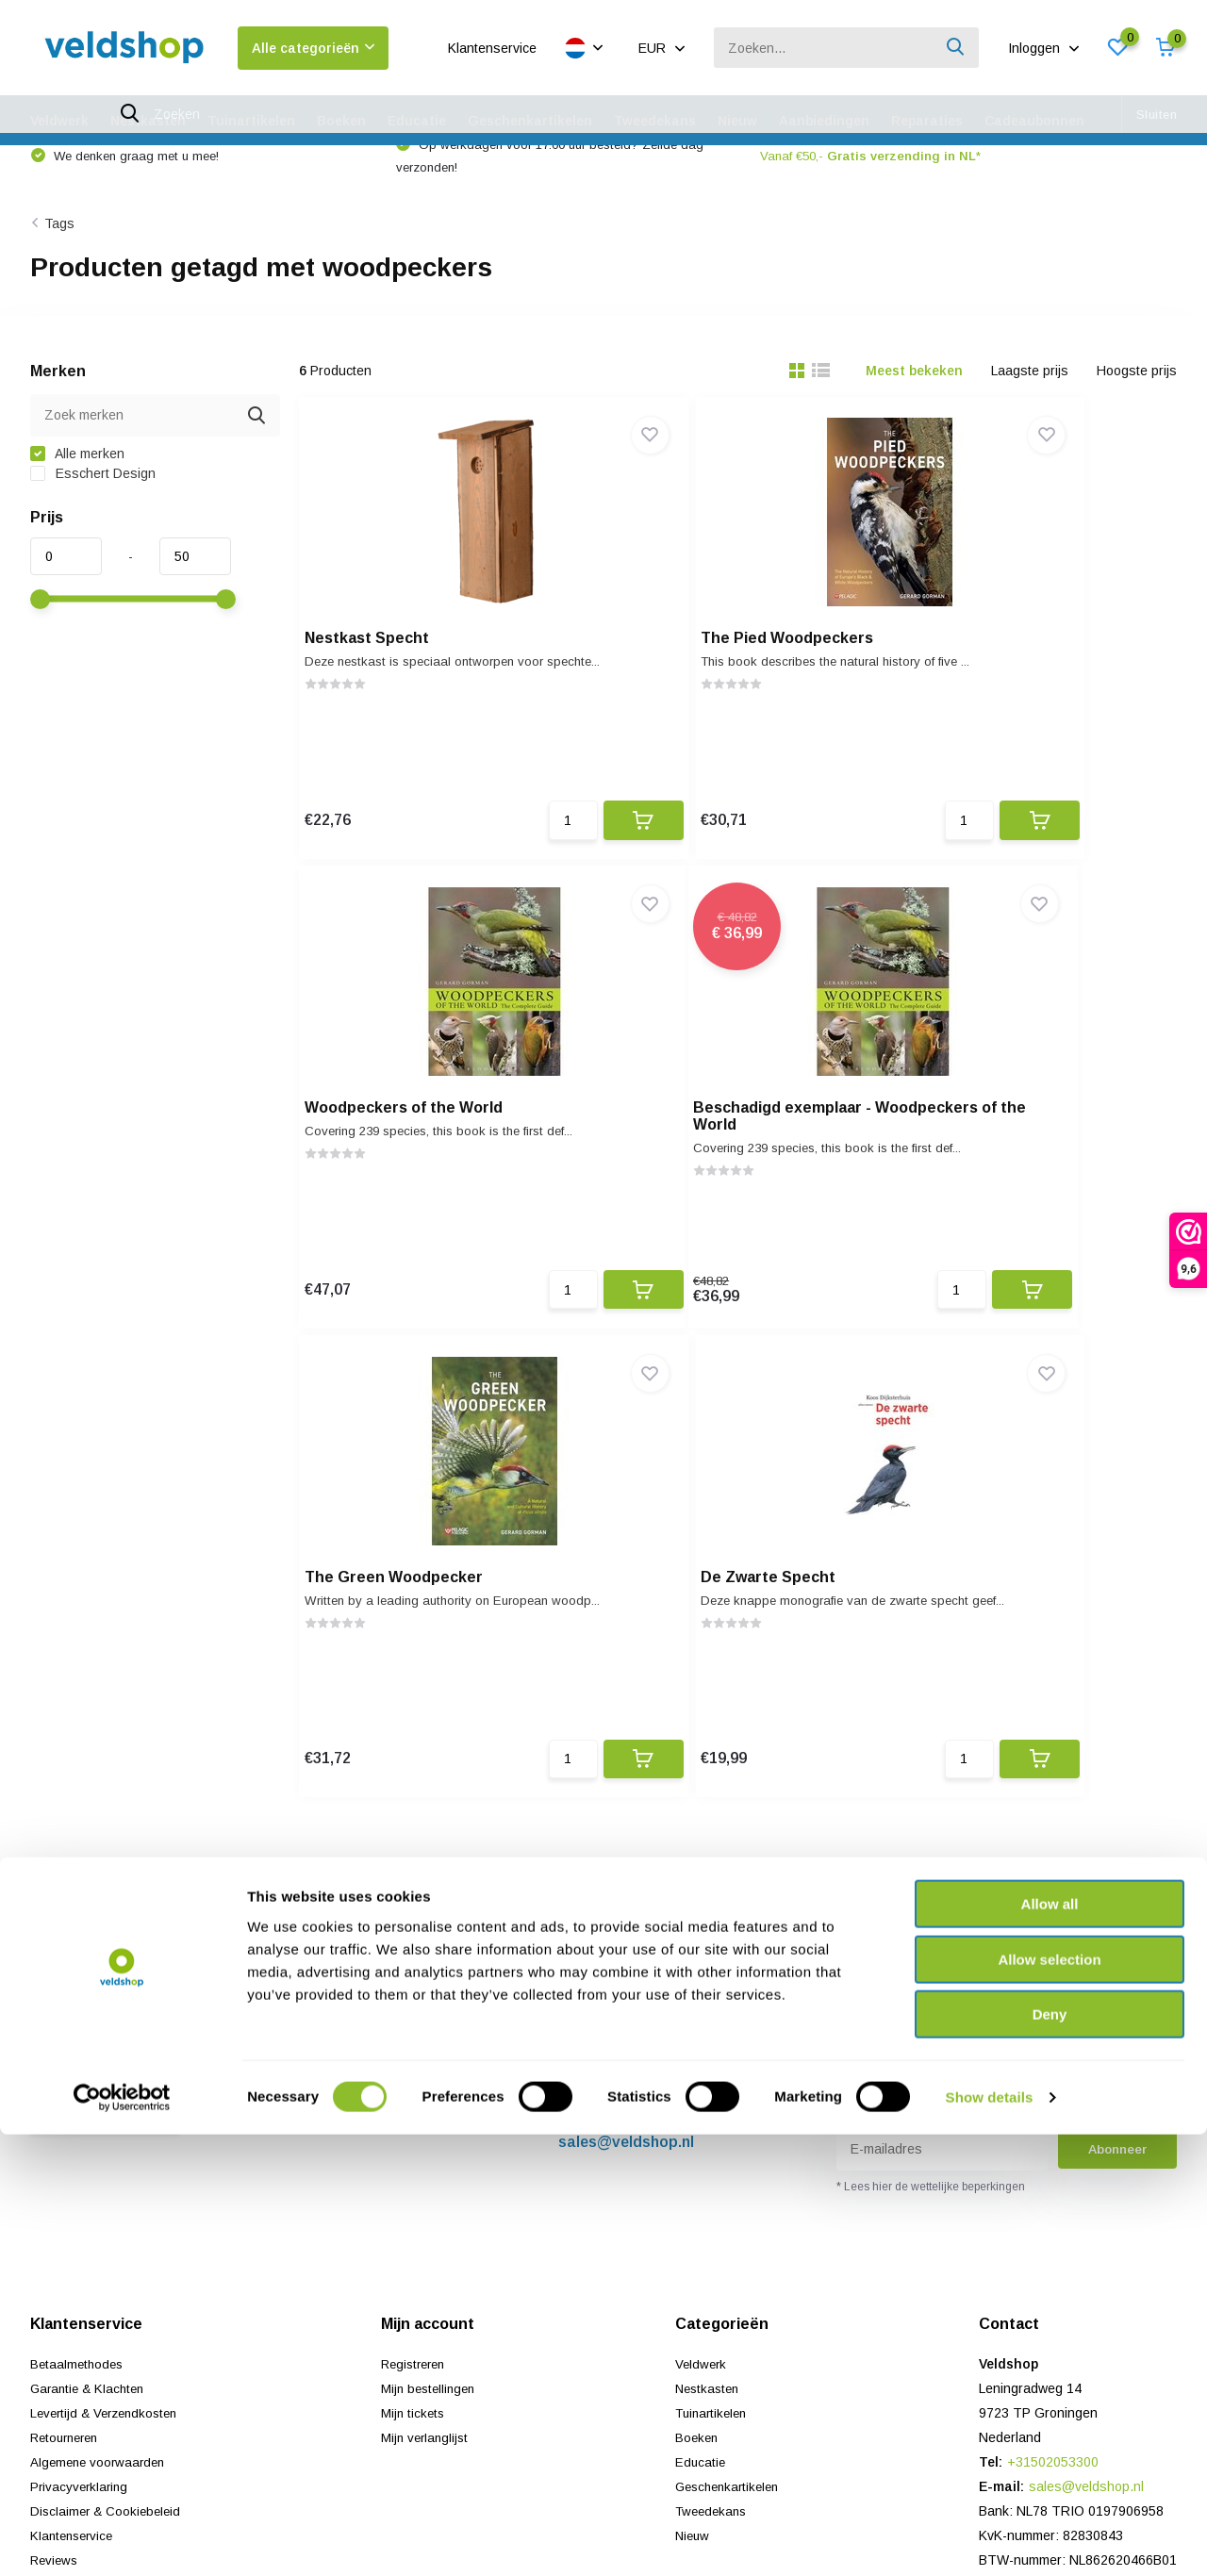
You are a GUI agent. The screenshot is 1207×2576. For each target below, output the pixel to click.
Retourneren (68, 2038)
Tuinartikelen (251, 120)
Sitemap (54, 2185)
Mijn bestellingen (431, 1989)
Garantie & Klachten (90, 1989)
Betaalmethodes (78, 1965)
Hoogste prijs (1137, 398)
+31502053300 (609, 1718)
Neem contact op (107, 1715)
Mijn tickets (414, 2014)
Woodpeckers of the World (1021, 674)
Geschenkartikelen (530, 120)
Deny (1050, 2456)
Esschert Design (93, 501)
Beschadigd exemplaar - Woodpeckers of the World (417, 1172)
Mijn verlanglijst (426, 2038)
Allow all (1050, 2345)
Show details (989, 2539)
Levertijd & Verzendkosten (109, 2014)
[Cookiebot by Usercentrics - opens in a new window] (122, 2539)
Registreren (416, 1965)
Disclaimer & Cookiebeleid (108, 2112)
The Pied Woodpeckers (706, 674)
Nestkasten (148, 120)
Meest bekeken (914, 398)
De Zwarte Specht (989, 1164)
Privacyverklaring (81, 2087)
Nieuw (737, 120)
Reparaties (927, 120)
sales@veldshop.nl (626, 1743)
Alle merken (77, 481)
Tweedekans (655, 120)
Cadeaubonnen (1034, 120)
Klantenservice (492, 48)
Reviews (55, 2161)
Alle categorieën (313, 48)
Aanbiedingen (824, 120)
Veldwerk (59, 120)
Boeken (341, 120)
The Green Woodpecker (709, 1164)
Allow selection (1049, 2401)
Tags (59, 251)
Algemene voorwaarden (101, 2063)
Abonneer (1117, 1750)
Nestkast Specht (380, 674)
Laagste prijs (1029, 398)
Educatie (417, 120)
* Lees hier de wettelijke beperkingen (930, 1787)
